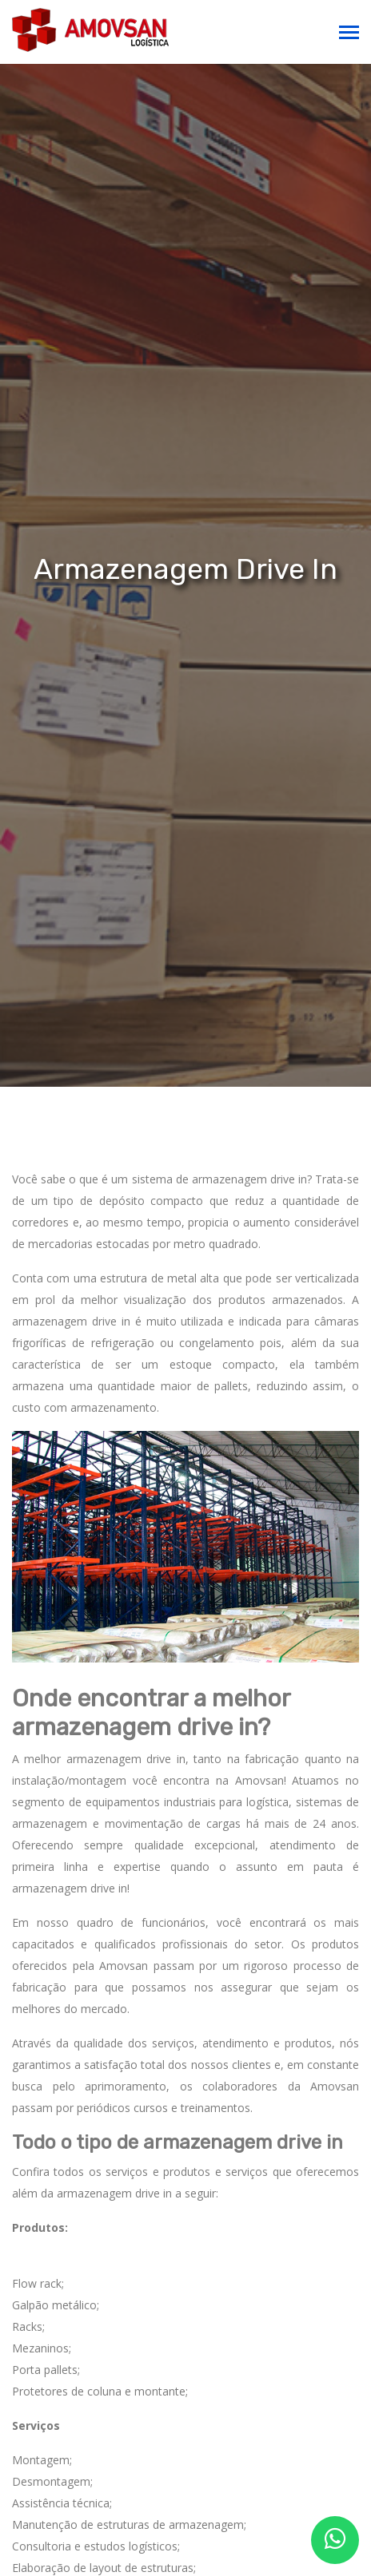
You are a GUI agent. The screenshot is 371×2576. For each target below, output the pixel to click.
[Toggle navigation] (349, 34)
